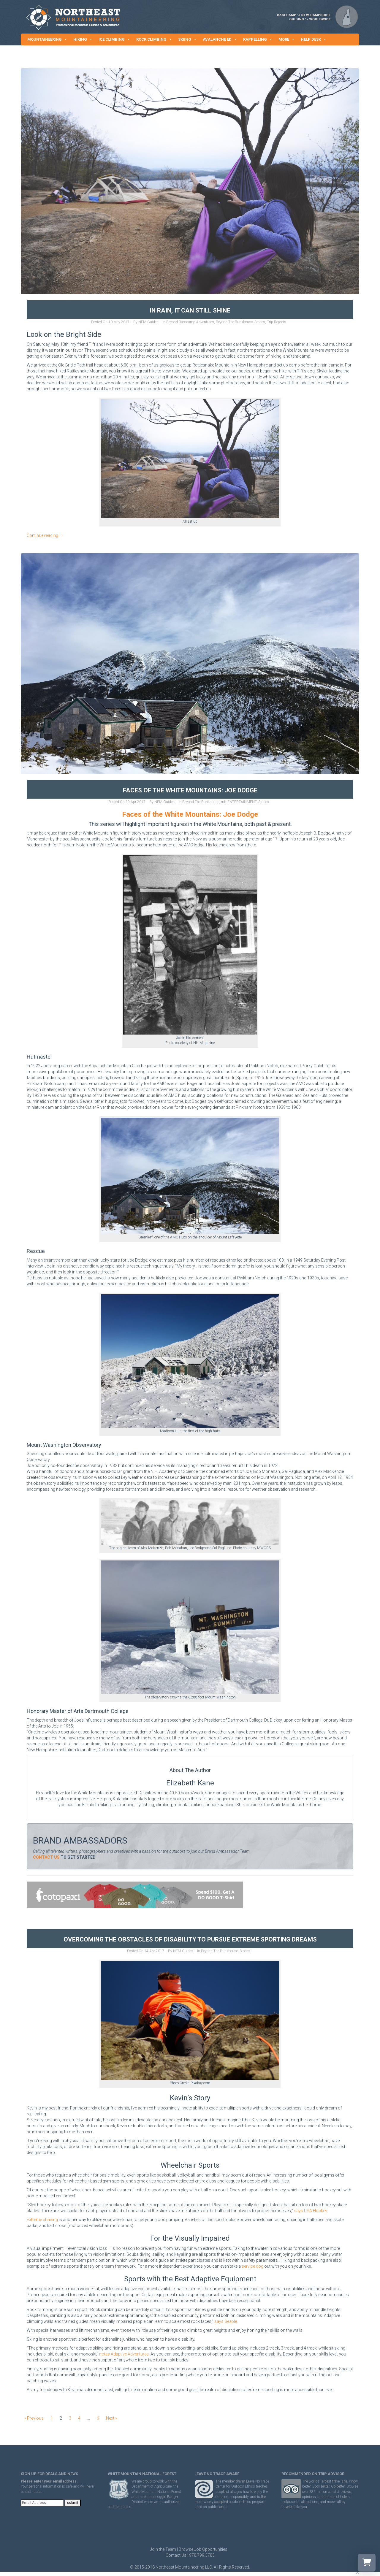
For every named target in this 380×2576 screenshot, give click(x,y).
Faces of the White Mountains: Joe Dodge (190, 790)
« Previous (34, 2418)
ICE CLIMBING (114, 39)
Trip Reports (276, 322)
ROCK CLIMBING (154, 39)
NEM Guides (148, 322)
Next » (111, 2418)
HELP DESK (314, 39)
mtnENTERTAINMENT (238, 802)
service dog (252, 2266)
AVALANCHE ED (220, 39)
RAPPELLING (258, 39)
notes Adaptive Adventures (124, 2354)
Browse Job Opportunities (203, 2549)
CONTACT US (46, 1857)
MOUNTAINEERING (47, 39)
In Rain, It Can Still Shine (190, 310)
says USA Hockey (310, 2210)
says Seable (225, 2321)
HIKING (83, 39)
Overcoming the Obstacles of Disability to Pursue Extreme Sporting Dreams (190, 1939)
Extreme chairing (42, 2219)
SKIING (187, 39)
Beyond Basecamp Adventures (190, 322)
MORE (286, 39)
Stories (259, 322)
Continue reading (45, 535)
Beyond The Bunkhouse (234, 322)
